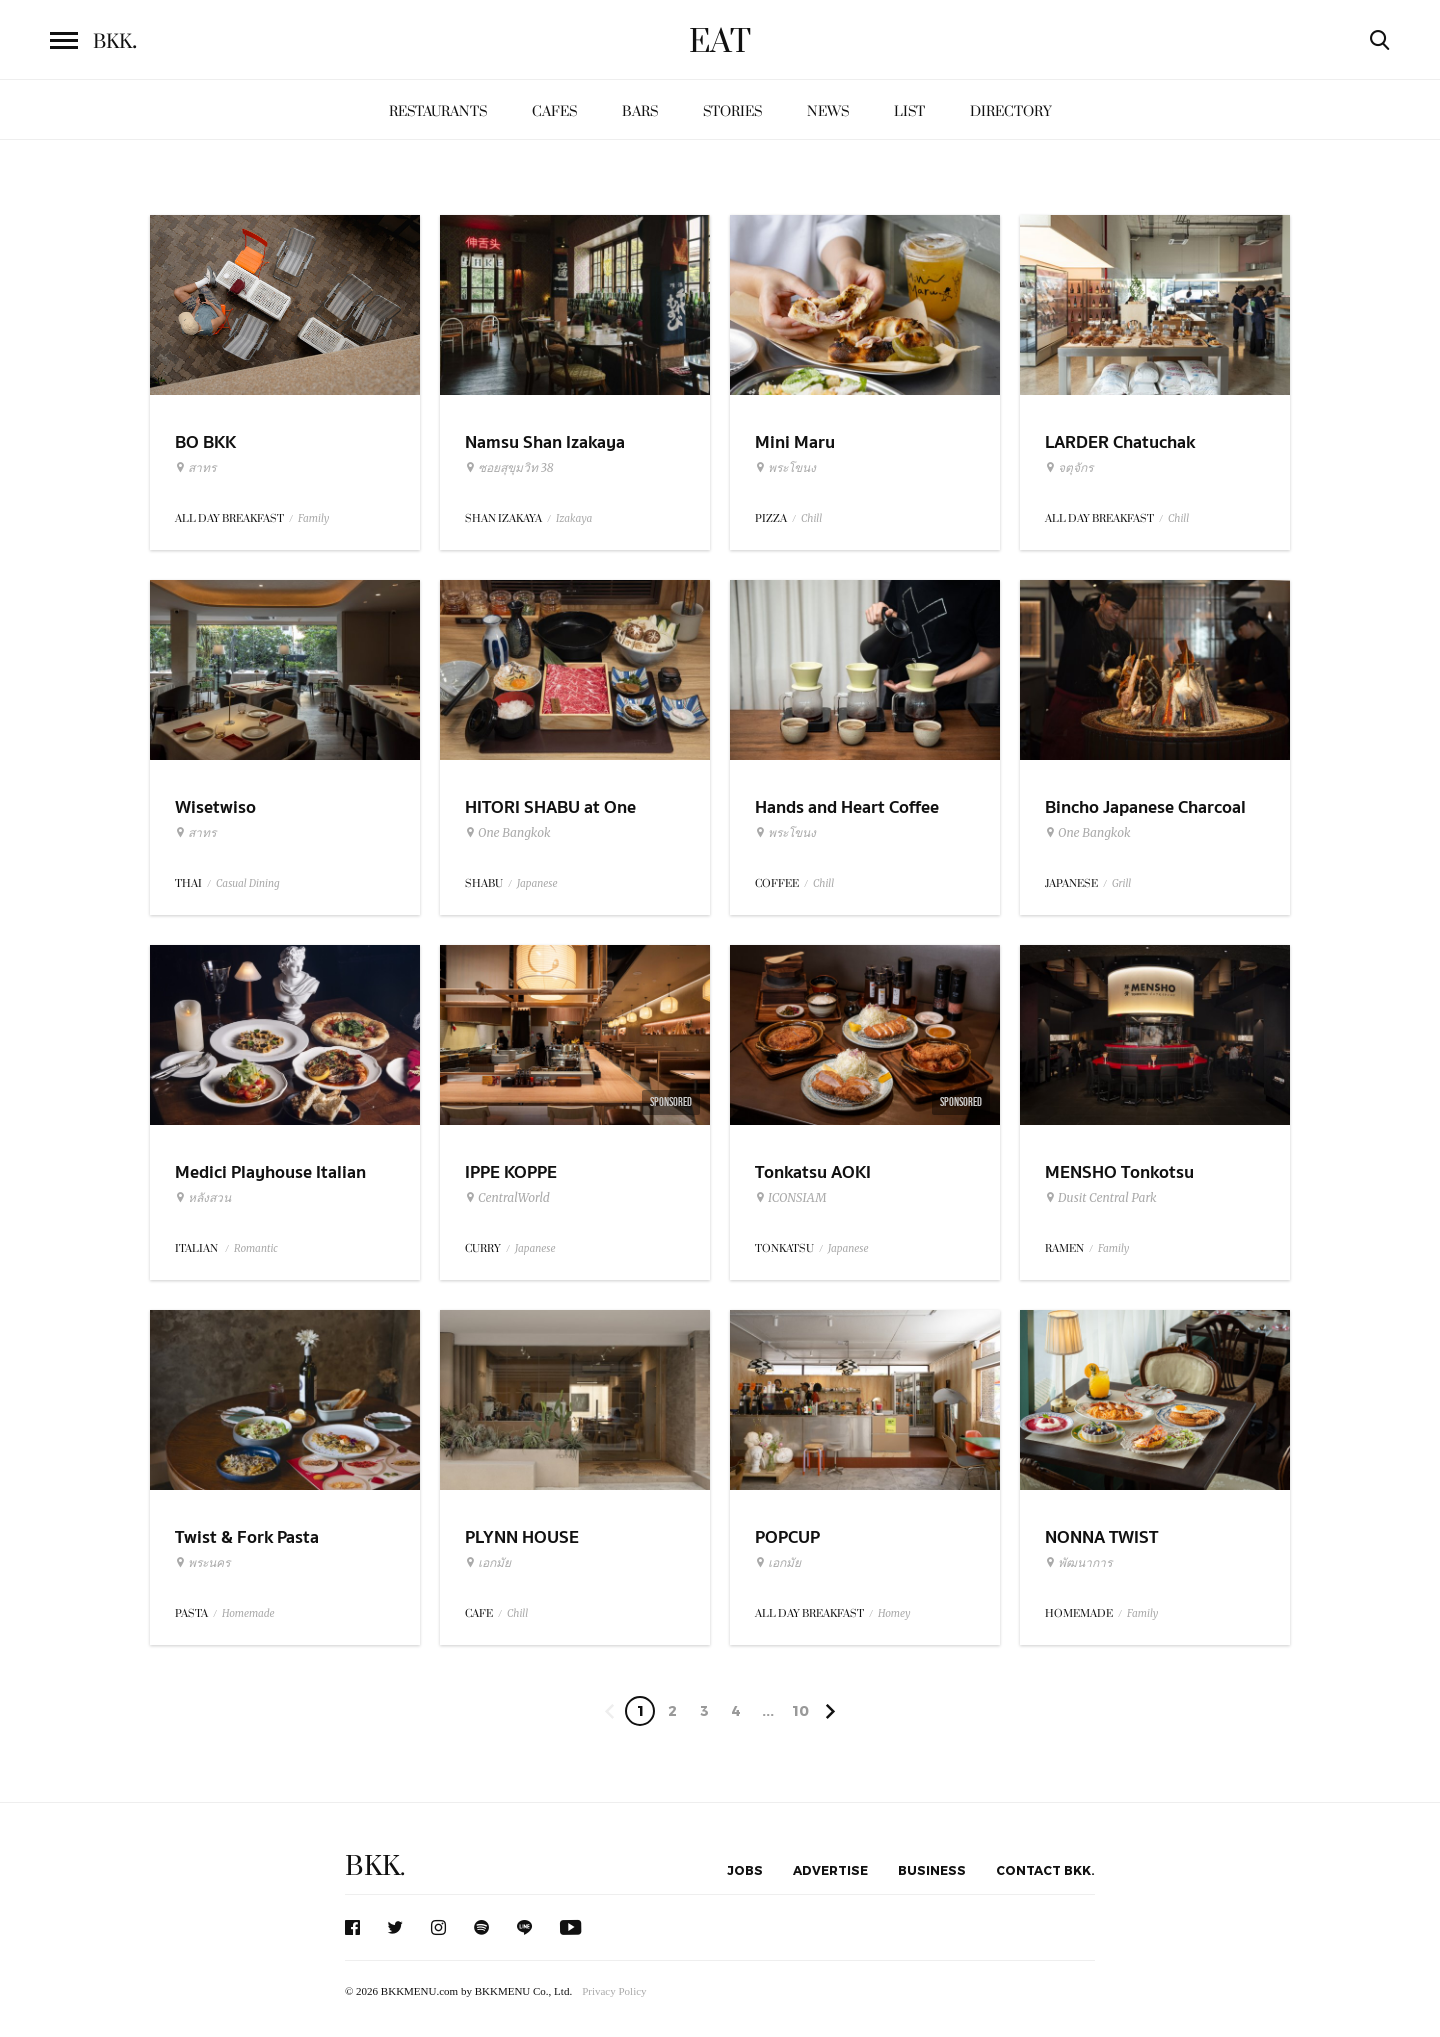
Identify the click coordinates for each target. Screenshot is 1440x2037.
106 (800, 1714)
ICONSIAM (790, 1198)
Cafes (554, 111)
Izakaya (574, 518)
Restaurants (438, 111)
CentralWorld (507, 1198)
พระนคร (202, 1563)
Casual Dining (248, 883)
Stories (732, 111)
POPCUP (787, 1537)
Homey (894, 1613)
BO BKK (205, 442)
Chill (811, 518)
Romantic (256, 1248)
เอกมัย (488, 1563)
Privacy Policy (614, 1991)
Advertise (830, 1870)
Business (932, 1870)
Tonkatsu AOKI (813, 1172)
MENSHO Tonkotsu (1119, 1172)
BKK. (375, 1866)
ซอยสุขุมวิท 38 (509, 468)
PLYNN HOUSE (522, 1537)
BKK (115, 42)
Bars (640, 111)
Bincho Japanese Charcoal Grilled (1145, 820)
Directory (1011, 111)
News (828, 111)
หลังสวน (203, 1198)
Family (313, 518)
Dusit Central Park (1101, 1198)
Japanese (537, 883)
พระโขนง (785, 468)
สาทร (195, 468)
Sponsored (671, 1102)
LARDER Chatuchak (1120, 442)
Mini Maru (795, 442)
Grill (1121, 883)
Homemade (248, 1613)
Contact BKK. (1045, 1870)
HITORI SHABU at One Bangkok (550, 820)
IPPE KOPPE (511, 1172)
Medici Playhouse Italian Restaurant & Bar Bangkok (278, 1185)
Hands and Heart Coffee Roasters (847, 820)
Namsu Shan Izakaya (545, 442)
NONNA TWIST (1101, 1537)
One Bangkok (507, 833)
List (909, 111)
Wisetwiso (215, 807)
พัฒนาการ (1078, 1563)
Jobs (745, 1870)
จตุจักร (1069, 468)
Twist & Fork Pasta (247, 1537)
